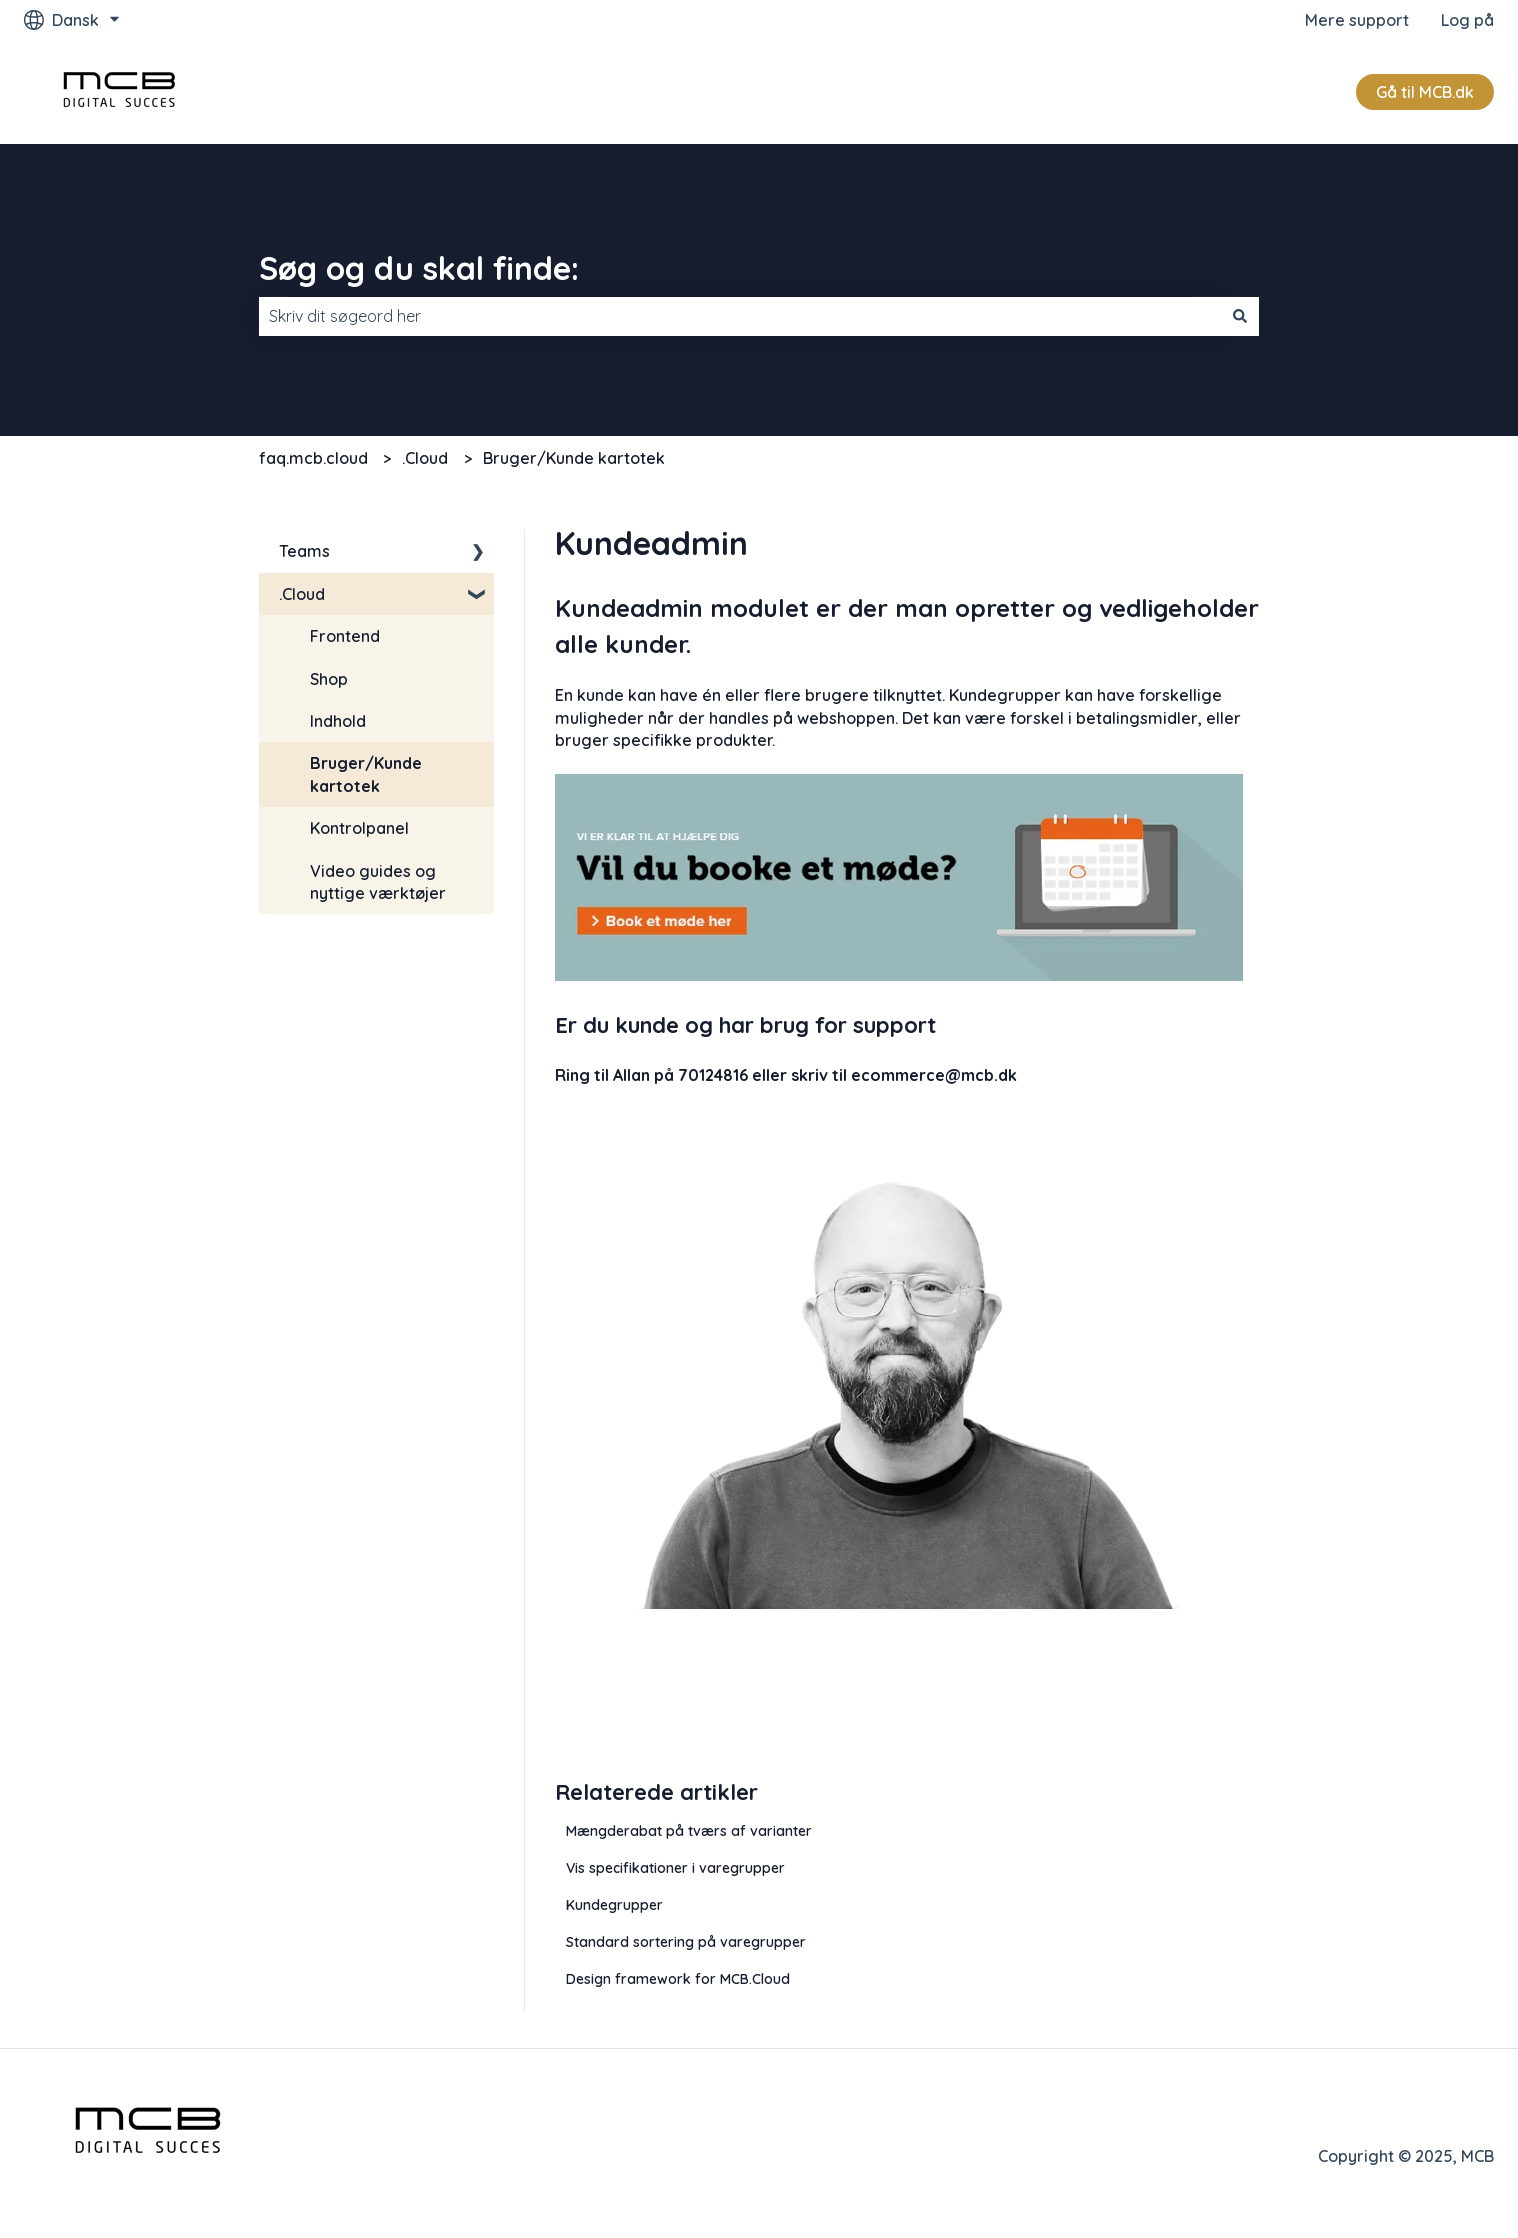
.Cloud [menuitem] (302, 594)
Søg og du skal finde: (419, 268)
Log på (1467, 20)
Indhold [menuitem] (338, 721)
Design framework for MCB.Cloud (678, 1979)
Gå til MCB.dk (1425, 92)
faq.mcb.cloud (313, 458)
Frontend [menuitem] (345, 636)
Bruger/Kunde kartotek (574, 458)
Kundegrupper (614, 1905)
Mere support (1357, 20)
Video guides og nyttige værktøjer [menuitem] (378, 882)
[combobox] (740, 316)
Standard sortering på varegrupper (686, 1942)
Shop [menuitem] (329, 679)
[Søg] (1240, 316)
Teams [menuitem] (304, 551)
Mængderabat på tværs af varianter (689, 1831)
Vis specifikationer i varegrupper (675, 1868)
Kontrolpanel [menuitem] (359, 828)
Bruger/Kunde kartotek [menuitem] (366, 774)
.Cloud (425, 458)
